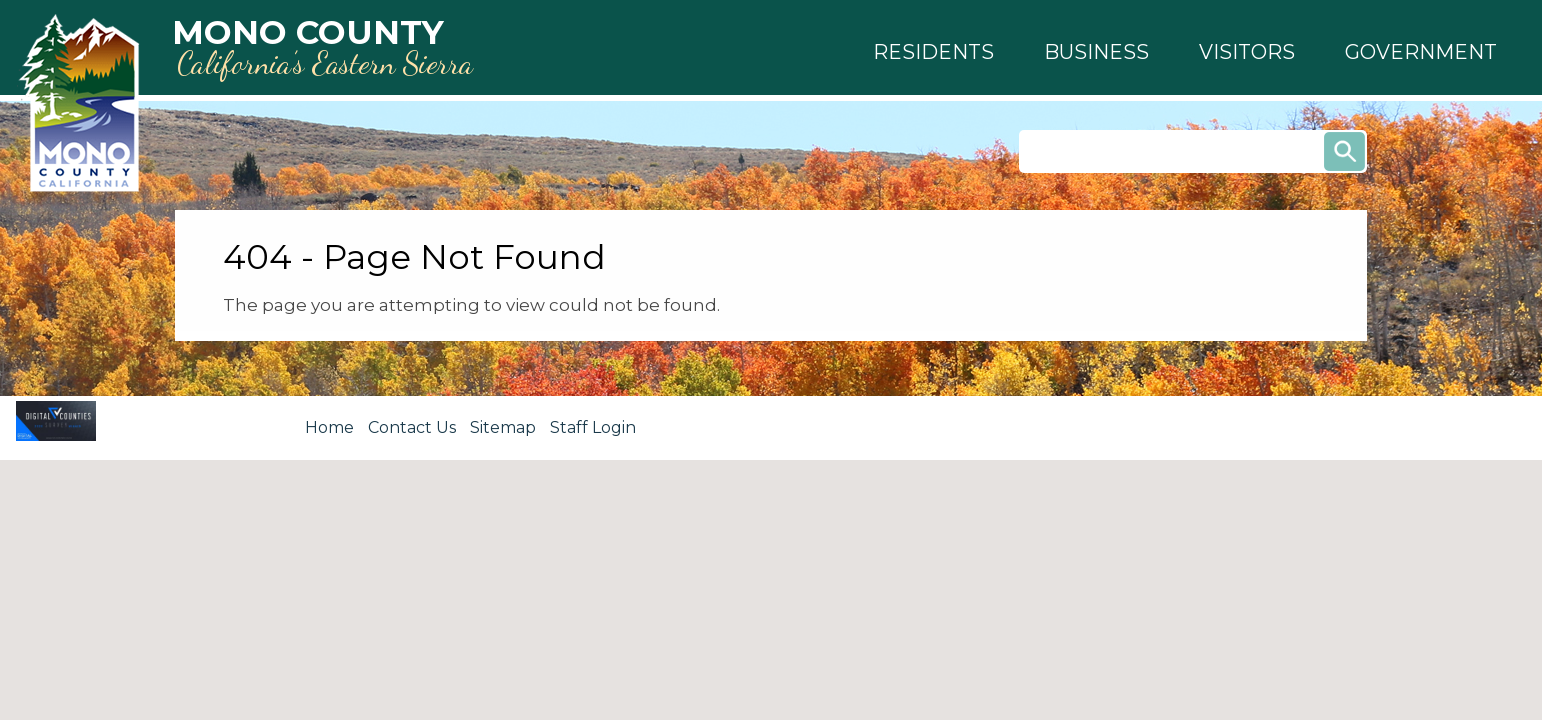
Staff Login (593, 427)
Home (329, 427)
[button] (933, 52)
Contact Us (412, 427)
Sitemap (503, 427)
